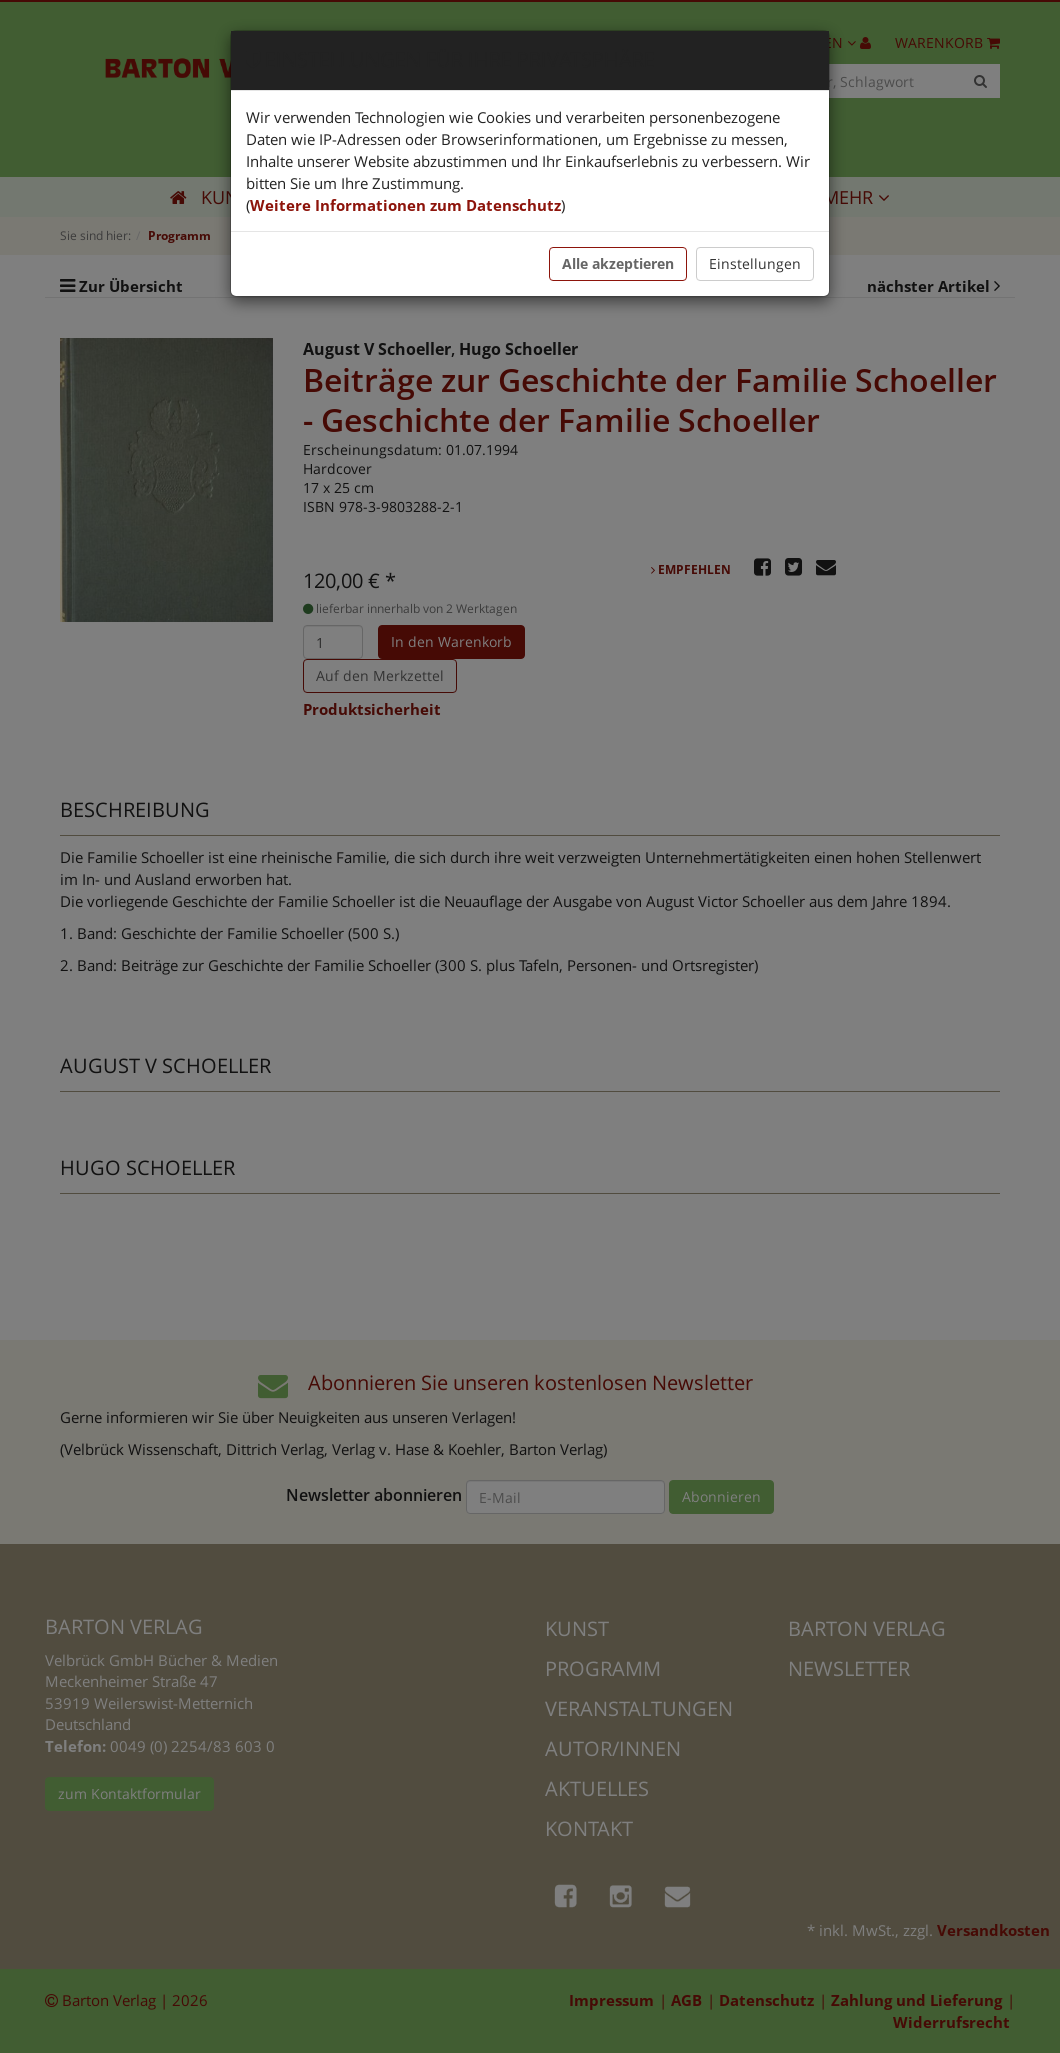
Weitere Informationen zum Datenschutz (405, 205)
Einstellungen (755, 263)
